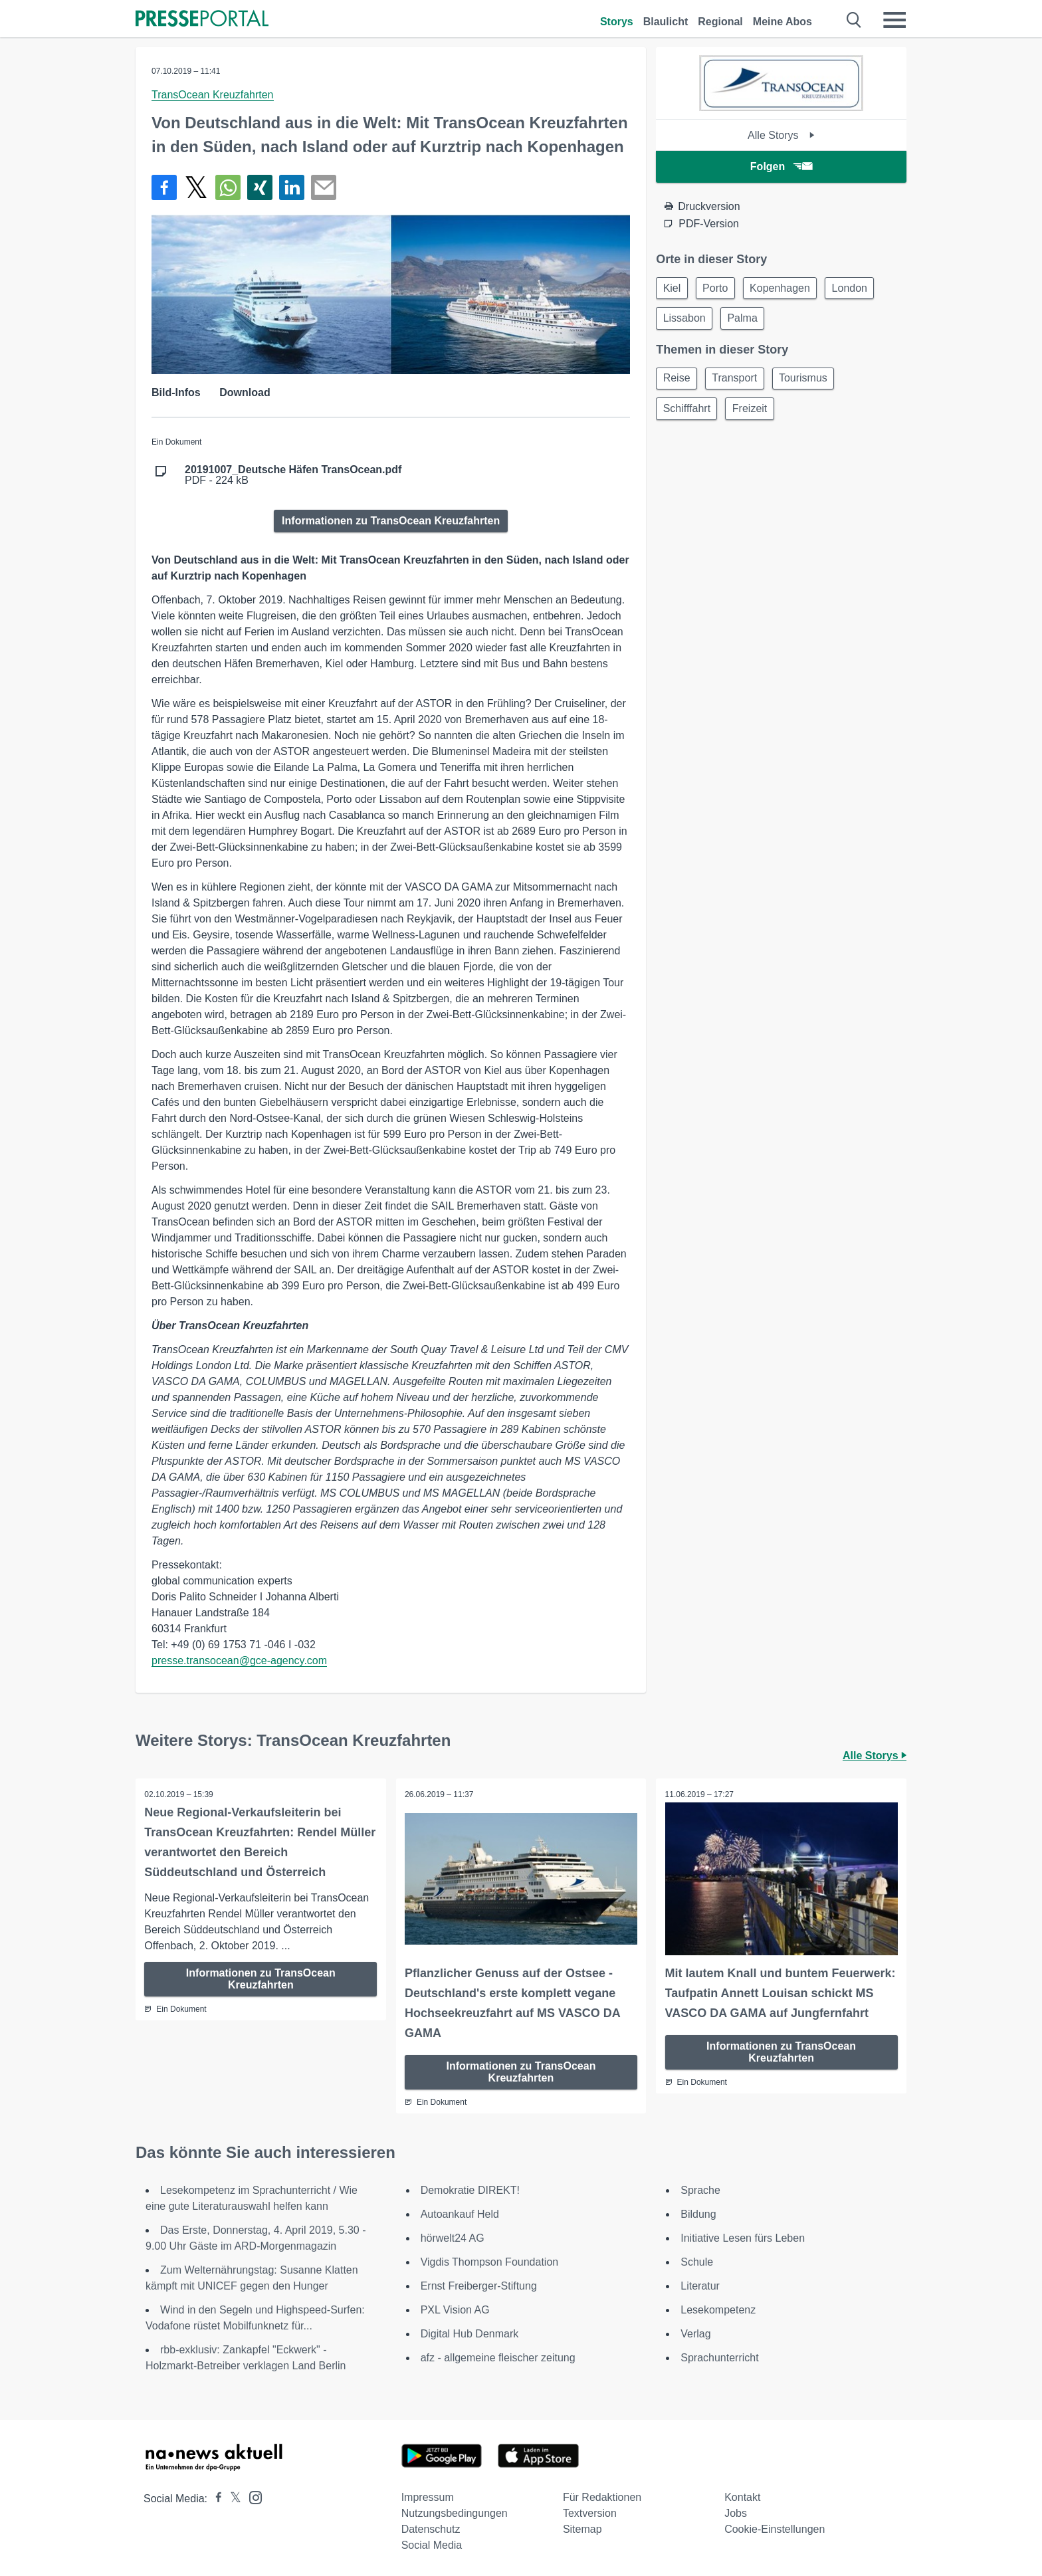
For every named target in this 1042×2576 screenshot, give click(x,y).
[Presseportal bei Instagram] (251, 2495)
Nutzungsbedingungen (454, 2512)
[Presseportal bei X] (231, 2497)
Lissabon (686, 320)
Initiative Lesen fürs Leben (742, 2236)
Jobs (735, 2512)
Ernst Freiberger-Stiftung (479, 2284)
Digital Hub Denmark (470, 2332)
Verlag (695, 2332)
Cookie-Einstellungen (774, 2527)
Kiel (673, 288)
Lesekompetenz (718, 2308)
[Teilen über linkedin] (291, 187)
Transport (739, 382)
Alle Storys (781, 135)
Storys (616, 21)
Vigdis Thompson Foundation (490, 2260)
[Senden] (323, 187)
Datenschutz (431, 2527)
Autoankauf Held (460, 2212)
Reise (678, 382)
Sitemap (582, 2527)
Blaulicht (665, 21)
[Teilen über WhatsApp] (228, 187)
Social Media (432, 2543)
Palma (747, 320)
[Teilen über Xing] (259, 187)
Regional (720, 21)
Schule (696, 2260)
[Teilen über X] (196, 187)
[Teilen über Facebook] (164, 187)
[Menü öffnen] (894, 20)
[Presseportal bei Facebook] (214, 2497)
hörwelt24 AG (452, 2236)
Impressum (427, 2496)
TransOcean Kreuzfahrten (213, 94)
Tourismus (811, 382)
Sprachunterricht (719, 2356)
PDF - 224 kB (293, 475)
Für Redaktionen (602, 2496)
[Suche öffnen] (854, 20)
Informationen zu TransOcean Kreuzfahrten (391, 520)
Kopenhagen (788, 288)
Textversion (590, 2512)
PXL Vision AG (455, 2308)
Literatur (700, 2284)
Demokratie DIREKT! (470, 2189)
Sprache (700, 2189)
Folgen (781, 166)
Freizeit (755, 414)
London (861, 288)
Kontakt (742, 2496)
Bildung (698, 2212)
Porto (720, 288)
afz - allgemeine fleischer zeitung (498, 2356)
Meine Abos (782, 21)
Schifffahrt (688, 414)
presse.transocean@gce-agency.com (239, 1660)
